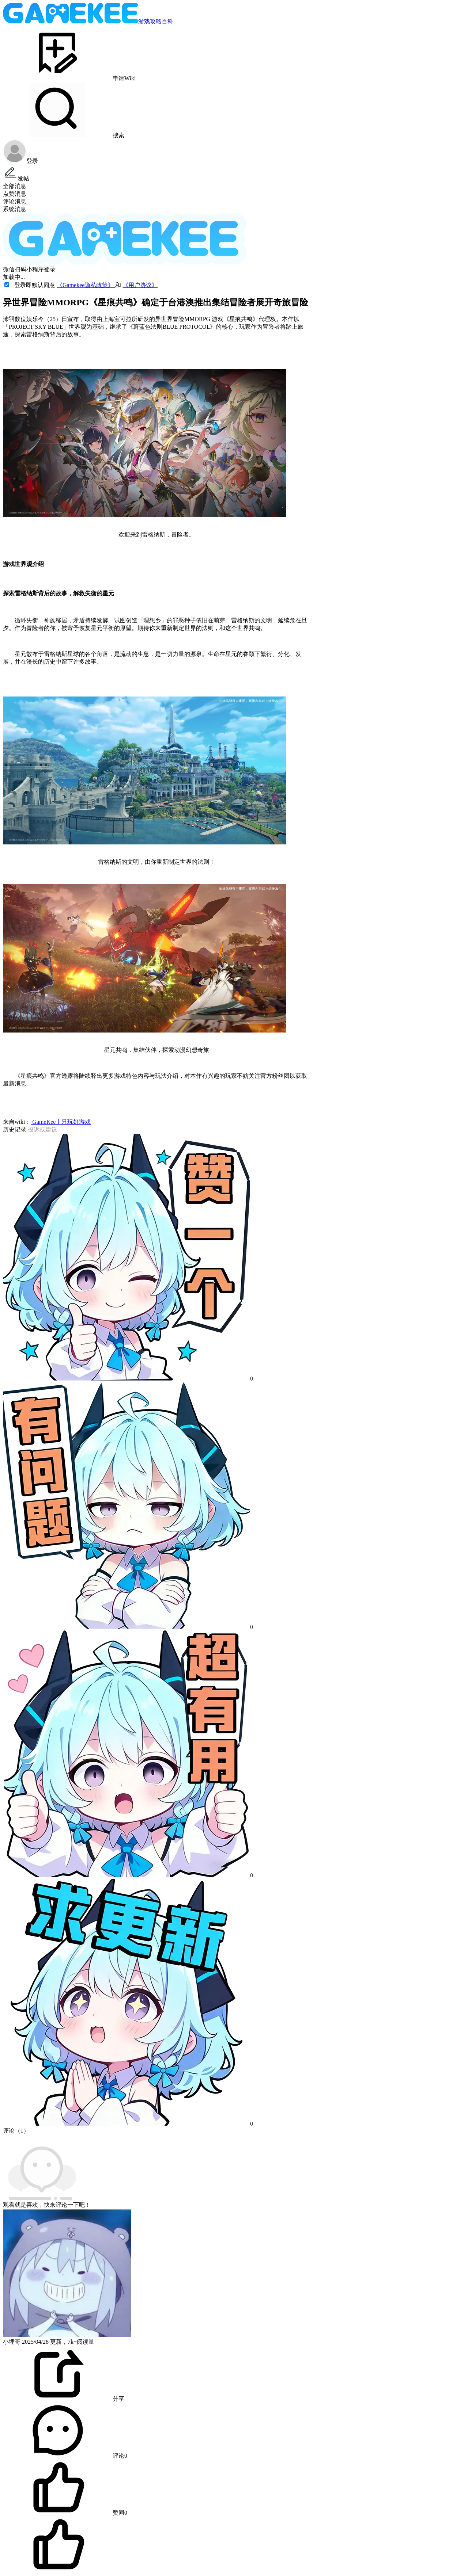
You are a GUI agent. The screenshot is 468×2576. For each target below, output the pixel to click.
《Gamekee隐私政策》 (86, 285)
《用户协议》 (140, 285)
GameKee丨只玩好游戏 (61, 1122)
